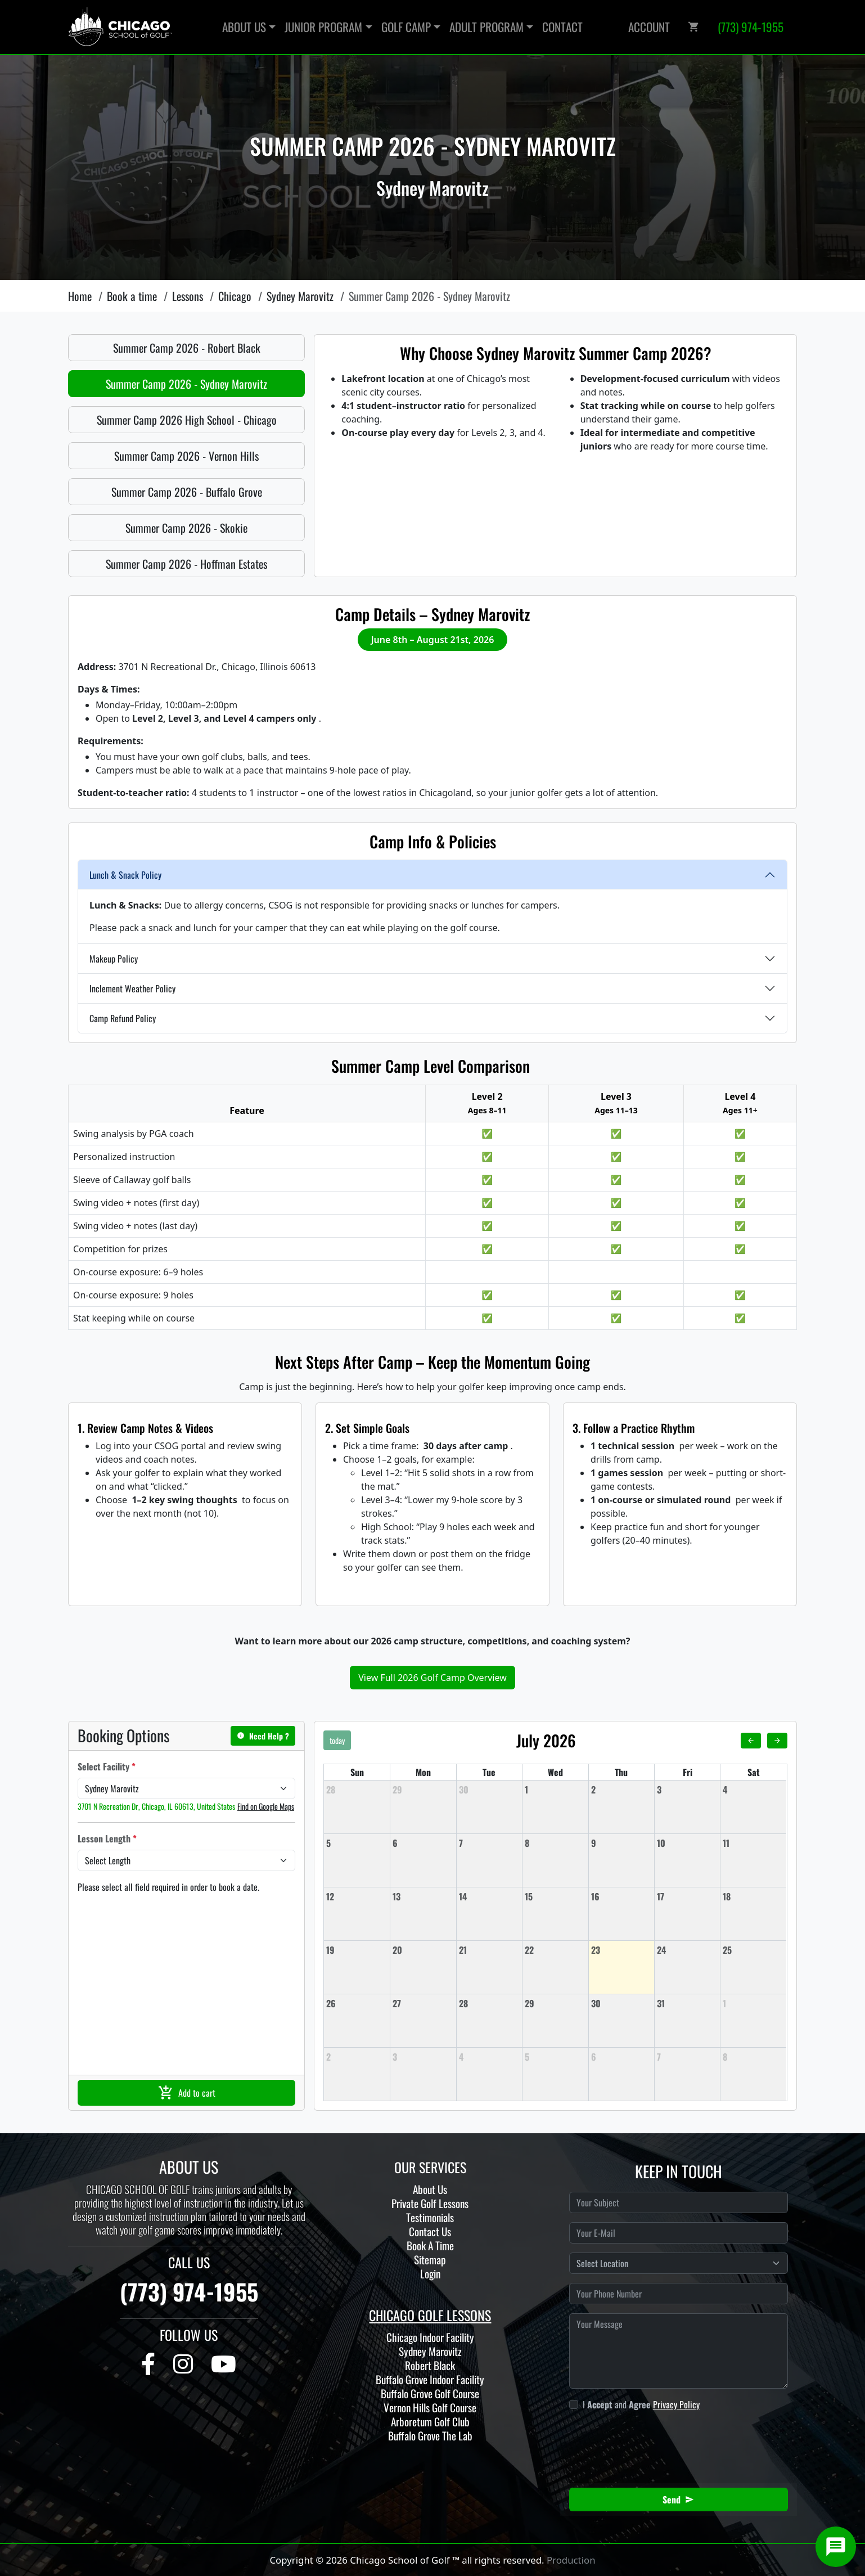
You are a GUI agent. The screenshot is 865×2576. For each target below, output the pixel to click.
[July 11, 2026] (753, 1843)
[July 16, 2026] (621, 1896)
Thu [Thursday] (621, 1772)
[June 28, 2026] (357, 1790)
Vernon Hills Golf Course (430, 2407)
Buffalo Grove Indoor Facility (430, 2379)
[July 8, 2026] (555, 1843)
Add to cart (186, 2093)
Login (430, 2273)
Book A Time (430, 2245)
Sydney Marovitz (300, 295)
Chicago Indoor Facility (430, 2337)
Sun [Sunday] (357, 1772)
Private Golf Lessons (429, 2203)
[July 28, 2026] (489, 2003)
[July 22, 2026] (555, 1950)
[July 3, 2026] (687, 1790)
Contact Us (430, 2231)
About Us (430, 2189)
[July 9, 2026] (621, 1843)
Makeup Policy (113, 958)
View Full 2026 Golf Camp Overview (432, 1677)
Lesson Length (107, 1838)
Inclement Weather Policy (132, 988)
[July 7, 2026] (489, 1843)
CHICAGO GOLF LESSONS (430, 2315)
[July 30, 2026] (621, 2003)
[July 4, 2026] (753, 1790)
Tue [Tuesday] (489, 1772)
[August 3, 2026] (423, 2057)
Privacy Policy (676, 2404)
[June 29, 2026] (423, 1790)
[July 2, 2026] (621, 1790)
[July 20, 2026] (423, 1950)
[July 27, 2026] (423, 2003)
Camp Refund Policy (122, 1018)
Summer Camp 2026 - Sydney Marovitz (186, 383)
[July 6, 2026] (423, 1843)
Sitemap (430, 2259)
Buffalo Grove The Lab (430, 2435)
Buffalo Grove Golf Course (430, 2393)
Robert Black (430, 2365)
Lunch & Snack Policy (125, 875)
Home (80, 295)
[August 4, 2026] (489, 2057)
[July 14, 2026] (489, 1896)
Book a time (132, 295)
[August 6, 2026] (621, 2057)
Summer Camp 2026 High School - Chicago (187, 419)
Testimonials (430, 2217)
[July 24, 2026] (687, 1950)
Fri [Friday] (687, 1772)
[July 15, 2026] (555, 1896)
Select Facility (107, 1766)
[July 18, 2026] (753, 1896)
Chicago (234, 295)
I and (641, 2404)
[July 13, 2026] (423, 1896)
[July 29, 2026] (555, 2003)
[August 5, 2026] (555, 2057)
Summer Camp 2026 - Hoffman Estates (186, 563)
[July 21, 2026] (489, 1950)
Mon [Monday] (423, 1772)
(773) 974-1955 (189, 2291)
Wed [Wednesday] (555, 1772)
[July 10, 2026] (687, 1843)
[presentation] (663, 2443)
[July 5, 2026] (357, 1843)
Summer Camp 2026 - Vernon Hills (186, 455)
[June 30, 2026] (489, 1790)
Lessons (187, 295)
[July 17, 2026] (687, 1896)
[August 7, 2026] (687, 2057)
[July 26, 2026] (357, 2003)
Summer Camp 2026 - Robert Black (186, 347)
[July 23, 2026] (621, 1950)
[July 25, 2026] (753, 1950)
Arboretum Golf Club (430, 2421)
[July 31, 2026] (687, 2003)
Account (649, 26)
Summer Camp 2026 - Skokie (186, 527)
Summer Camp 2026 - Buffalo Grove (186, 491)
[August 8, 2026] (753, 2057)
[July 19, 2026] (357, 1950)
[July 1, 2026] (555, 1790)
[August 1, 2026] (753, 2003)
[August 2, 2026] (357, 2057)
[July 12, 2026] (357, 1896)
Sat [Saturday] (753, 1772)
